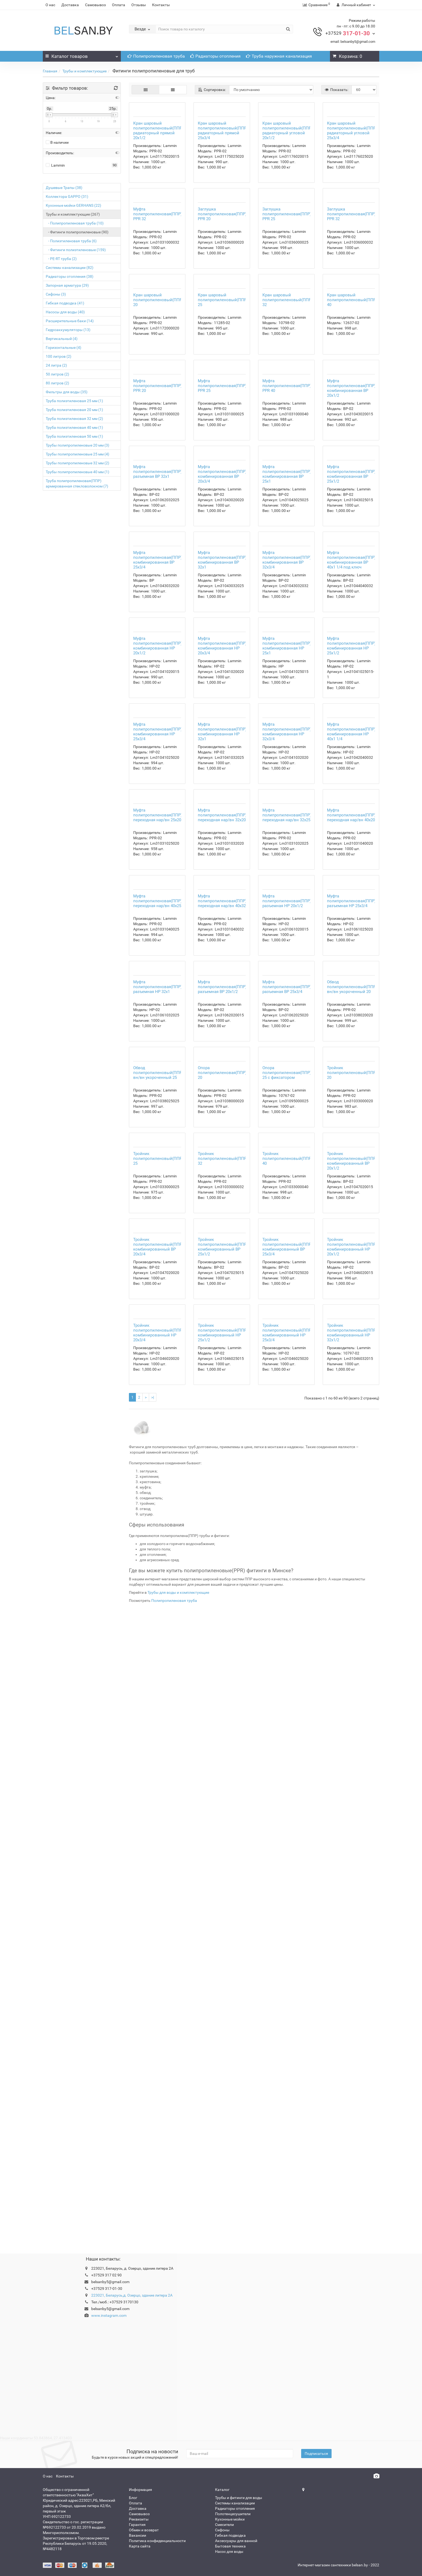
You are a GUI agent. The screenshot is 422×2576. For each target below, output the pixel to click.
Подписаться (316, 2453)
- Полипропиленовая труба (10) (75, 223)
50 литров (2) (57, 374)
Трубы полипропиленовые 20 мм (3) (77, 445)
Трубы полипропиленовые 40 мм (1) (77, 472)
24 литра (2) (56, 365)
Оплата (118, 5)
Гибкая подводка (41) (65, 303)
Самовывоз (95, 5)
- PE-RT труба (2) (61, 259)
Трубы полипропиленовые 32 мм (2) (77, 463)
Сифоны (222, 2530)
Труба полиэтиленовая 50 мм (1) (74, 436)
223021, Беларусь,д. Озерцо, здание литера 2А (132, 2295)
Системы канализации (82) (69, 267)
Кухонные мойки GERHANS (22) (73, 205)
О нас (50, 5)
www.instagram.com (108, 2315)
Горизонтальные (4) (63, 347)
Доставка (70, 5)
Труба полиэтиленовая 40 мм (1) (74, 427)
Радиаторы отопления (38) (69, 276)
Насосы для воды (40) (65, 312)
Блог (133, 2498)
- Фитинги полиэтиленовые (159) (76, 250)
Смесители (224, 2524)
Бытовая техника (230, 2546)
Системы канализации (235, 2503)
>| (152, 2035)
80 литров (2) (57, 383)
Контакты (161, 5)
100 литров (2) (58, 356)
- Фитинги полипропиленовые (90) (77, 232)
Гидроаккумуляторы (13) (68, 330)
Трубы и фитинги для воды (238, 2498)
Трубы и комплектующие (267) (73, 214)
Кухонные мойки (230, 2519)
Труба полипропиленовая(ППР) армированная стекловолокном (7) (77, 483)
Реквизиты (139, 2519)
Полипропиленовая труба (156, 56)
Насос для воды (229, 2551)
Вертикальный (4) (62, 338)
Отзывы (138, 5)
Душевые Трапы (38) (64, 187)
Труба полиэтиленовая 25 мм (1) (74, 401)
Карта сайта (139, 2546)
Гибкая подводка (230, 2535)
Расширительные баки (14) (70, 321)
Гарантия (137, 2524)
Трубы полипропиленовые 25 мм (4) (77, 454)
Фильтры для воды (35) (66, 392)
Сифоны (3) (56, 294)
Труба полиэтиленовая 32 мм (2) (74, 418)
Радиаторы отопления (215, 56)
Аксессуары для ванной (236, 2541)
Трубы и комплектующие (84, 71)
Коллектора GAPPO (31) (67, 196)
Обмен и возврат (144, 2530)
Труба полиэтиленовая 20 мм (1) (74, 410)
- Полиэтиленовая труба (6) (71, 241)
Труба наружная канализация (279, 56)
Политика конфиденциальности (157, 2541)
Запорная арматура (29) (67, 285)
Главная (50, 71)
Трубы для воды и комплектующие (178, 2230)
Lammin (55, 165)
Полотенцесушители (233, 2514)
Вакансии (137, 2535)
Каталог (81, 55)
